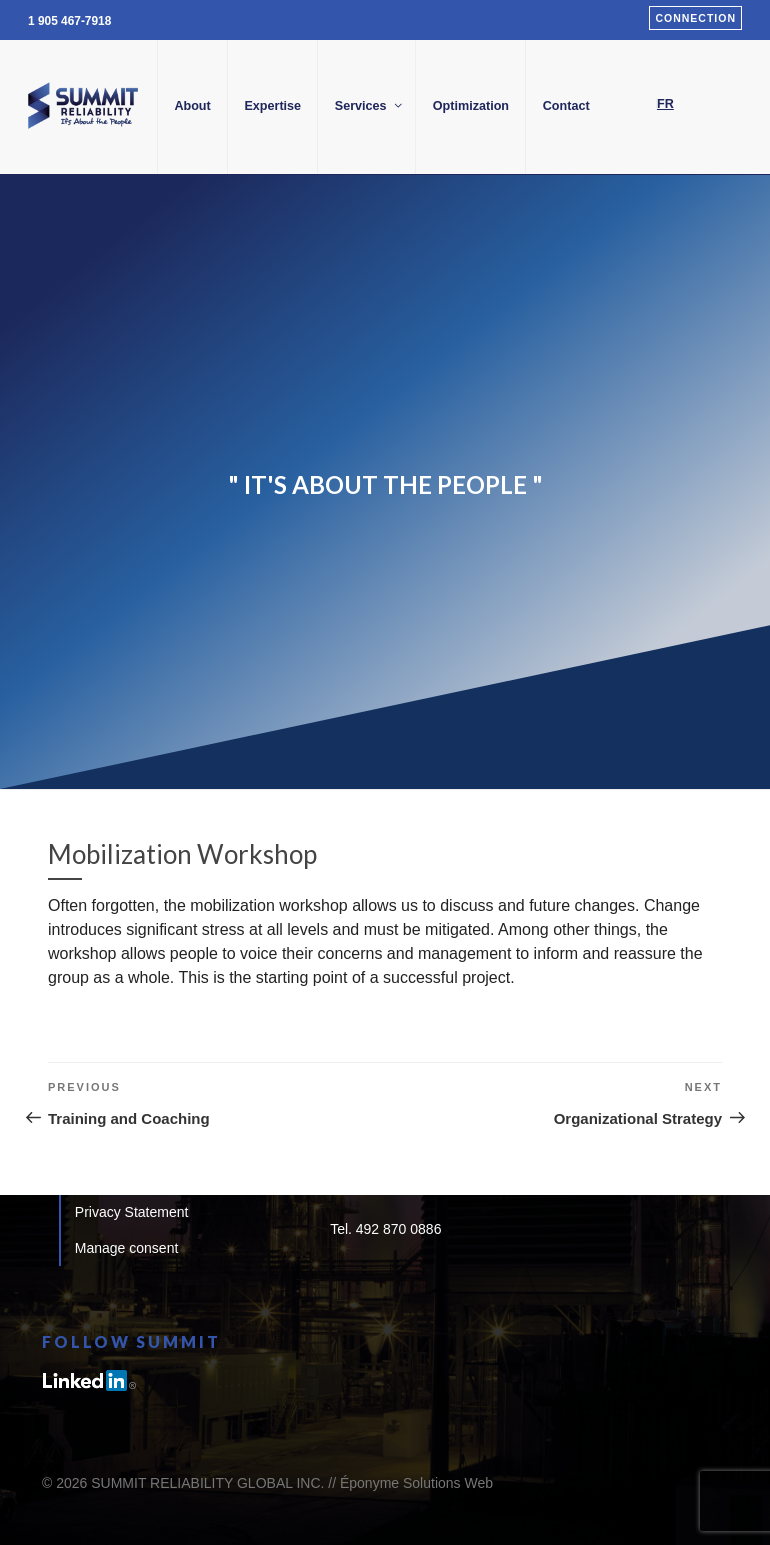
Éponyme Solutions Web (416, 1483)
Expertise (272, 106)
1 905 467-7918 (69, 21)
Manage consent (127, 1248)
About (192, 106)
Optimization (471, 106)
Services (369, 106)
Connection (695, 18)
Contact (566, 106)
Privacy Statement (132, 1212)
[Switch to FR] (665, 104)
